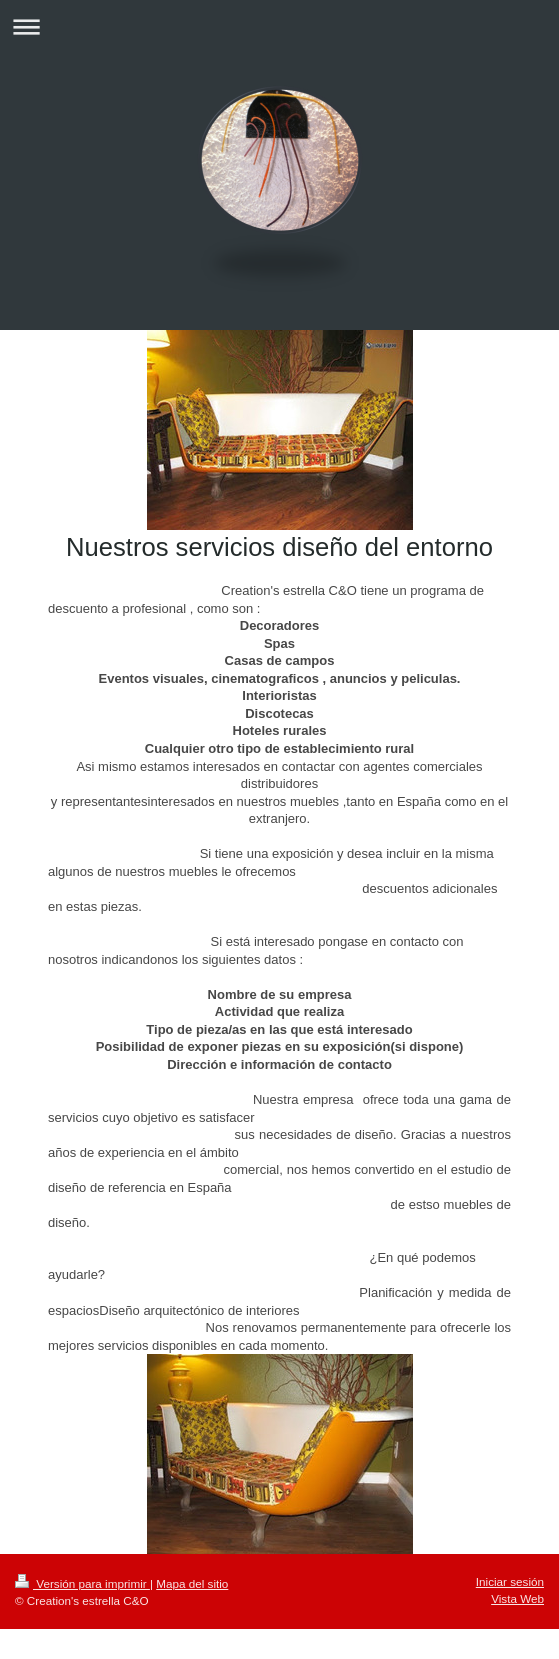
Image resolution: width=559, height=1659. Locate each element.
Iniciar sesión (510, 1581)
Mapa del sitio (192, 1583)
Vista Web (517, 1598)
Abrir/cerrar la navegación (279, 26)
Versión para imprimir (82, 1583)
